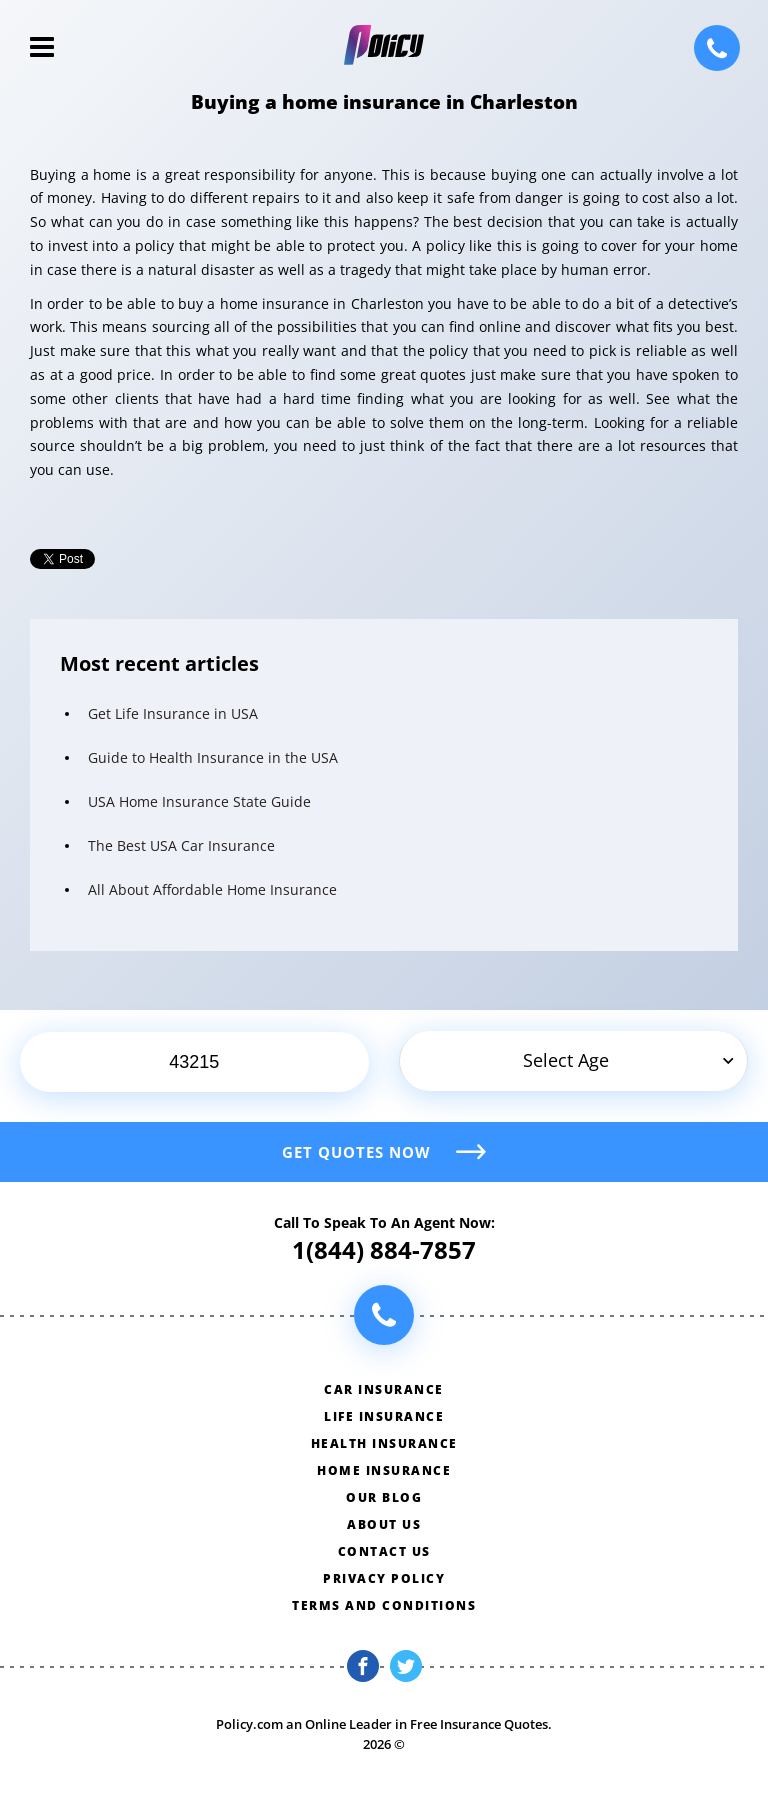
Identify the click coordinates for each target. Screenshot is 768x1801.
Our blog (384, 1497)
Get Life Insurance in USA (173, 713)
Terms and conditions (384, 1605)
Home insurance (384, 1470)
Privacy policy (384, 1578)
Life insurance (384, 1416)
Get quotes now (356, 1152)
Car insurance (384, 1389)
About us (384, 1524)
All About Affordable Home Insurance (212, 889)
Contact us (384, 1551)
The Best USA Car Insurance (181, 845)
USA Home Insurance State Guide (199, 801)
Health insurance (384, 1443)
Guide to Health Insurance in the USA (213, 757)
